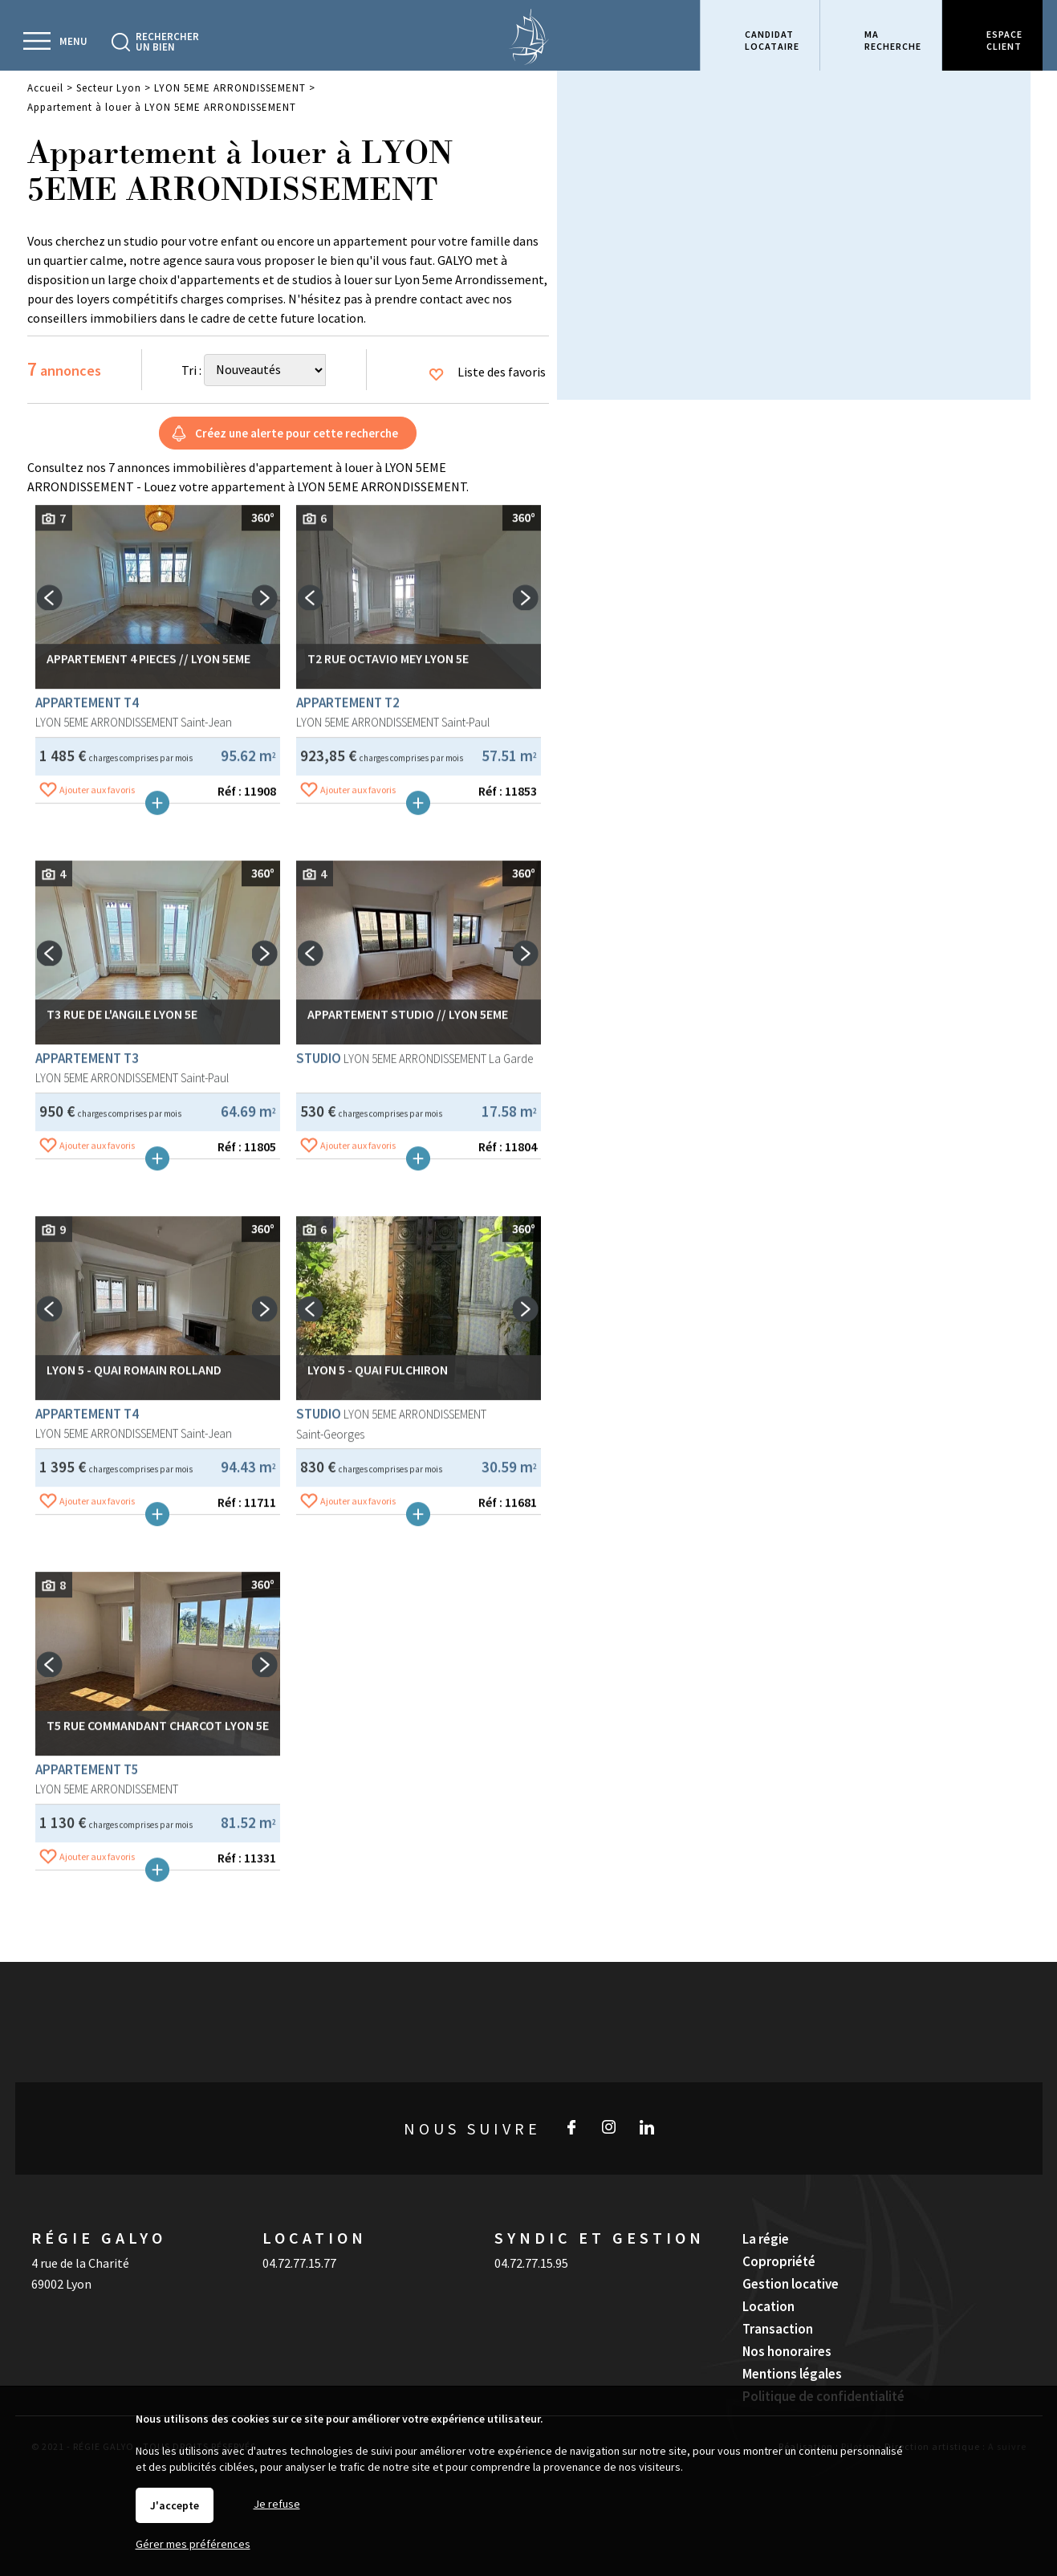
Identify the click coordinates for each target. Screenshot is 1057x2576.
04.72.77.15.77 (299, 2263)
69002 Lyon (61, 2284)
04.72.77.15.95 (531, 2263)
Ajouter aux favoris (97, 1046)
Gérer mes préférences (193, 2544)
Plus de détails (157, 1060)
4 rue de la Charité (80, 2263)
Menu (73, 41)
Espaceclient (1004, 40)
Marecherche (892, 40)
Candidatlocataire (772, 40)
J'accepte (174, 2505)
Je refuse (277, 2504)
